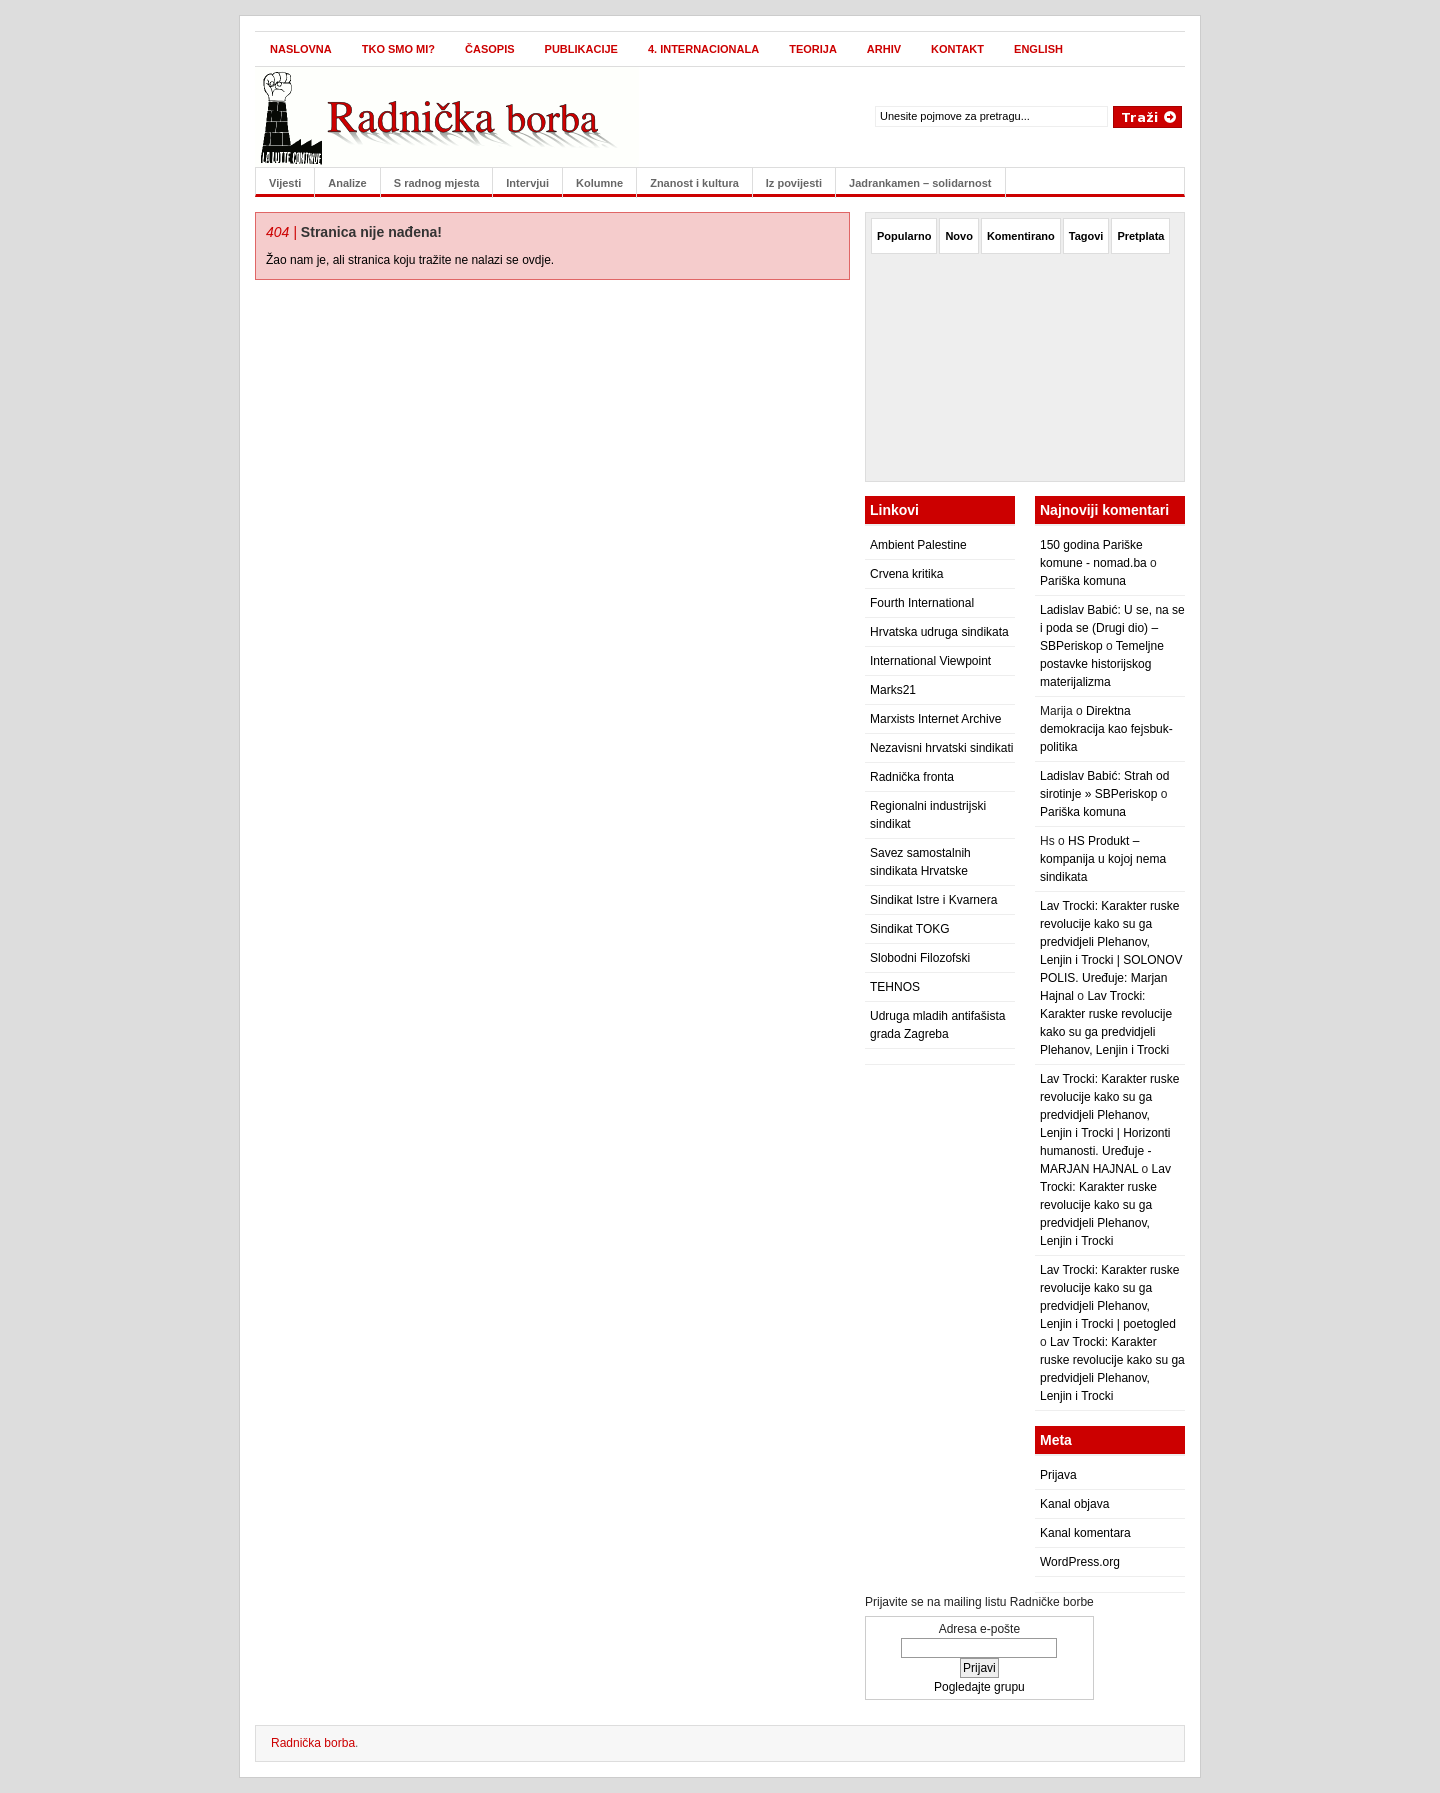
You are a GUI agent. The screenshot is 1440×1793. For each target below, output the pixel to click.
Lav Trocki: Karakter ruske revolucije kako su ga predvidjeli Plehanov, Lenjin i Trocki (1105, 1205)
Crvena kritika (906, 574)
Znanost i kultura (694, 183)
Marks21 (893, 690)
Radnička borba (313, 1743)
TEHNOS (895, 987)
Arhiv (884, 49)
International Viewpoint (930, 661)
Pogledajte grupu (979, 1687)
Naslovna (301, 49)
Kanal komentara (1085, 1533)
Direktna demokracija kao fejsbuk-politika (1106, 729)
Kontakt (957, 49)
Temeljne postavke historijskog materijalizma (1102, 664)
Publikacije (581, 49)
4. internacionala (703, 49)
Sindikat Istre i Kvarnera (933, 900)
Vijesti (285, 183)
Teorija (813, 49)
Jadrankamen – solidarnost (920, 183)
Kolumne (599, 183)
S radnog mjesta (437, 183)
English (1038, 49)
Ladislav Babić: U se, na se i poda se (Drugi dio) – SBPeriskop (1112, 628)
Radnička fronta (912, 777)
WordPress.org (1080, 1562)
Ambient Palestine (918, 545)
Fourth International (922, 603)
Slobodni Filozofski (920, 958)
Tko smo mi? (398, 49)
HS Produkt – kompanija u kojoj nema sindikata (1103, 859)
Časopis (490, 49)
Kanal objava (1074, 1504)
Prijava (1058, 1475)
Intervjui (527, 183)
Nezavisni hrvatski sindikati (941, 748)
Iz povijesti (794, 183)
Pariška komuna (1083, 581)
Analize (347, 183)
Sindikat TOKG (910, 929)
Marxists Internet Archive (935, 719)
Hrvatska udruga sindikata (939, 632)
